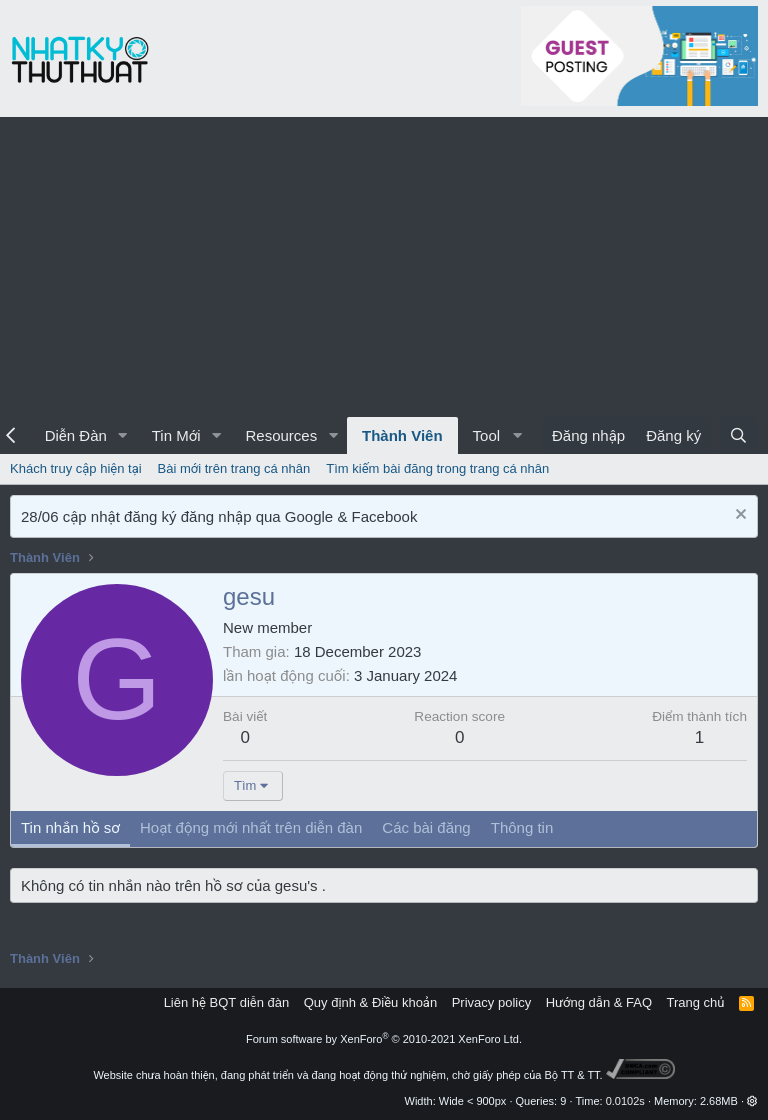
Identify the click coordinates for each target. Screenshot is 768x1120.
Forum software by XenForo (384, 1039)
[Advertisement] (384, 267)
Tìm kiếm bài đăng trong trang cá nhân (437, 468)
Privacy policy (491, 1002)
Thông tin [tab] (522, 827)
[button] (123, 435)
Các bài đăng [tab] (426, 827)
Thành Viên (402, 435)
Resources (281, 435)
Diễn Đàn (76, 435)
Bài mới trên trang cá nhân (234, 468)
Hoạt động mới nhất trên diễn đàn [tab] (251, 827)
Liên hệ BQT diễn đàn (227, 1002)
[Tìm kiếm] (738, 435)
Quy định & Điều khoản (370, 1002)
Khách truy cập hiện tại (76, 468)
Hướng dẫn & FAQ (599, 1002)
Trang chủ (696, 1002)
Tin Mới (176, 435)
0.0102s (625, 1101)
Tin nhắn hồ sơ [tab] (70, 827)
